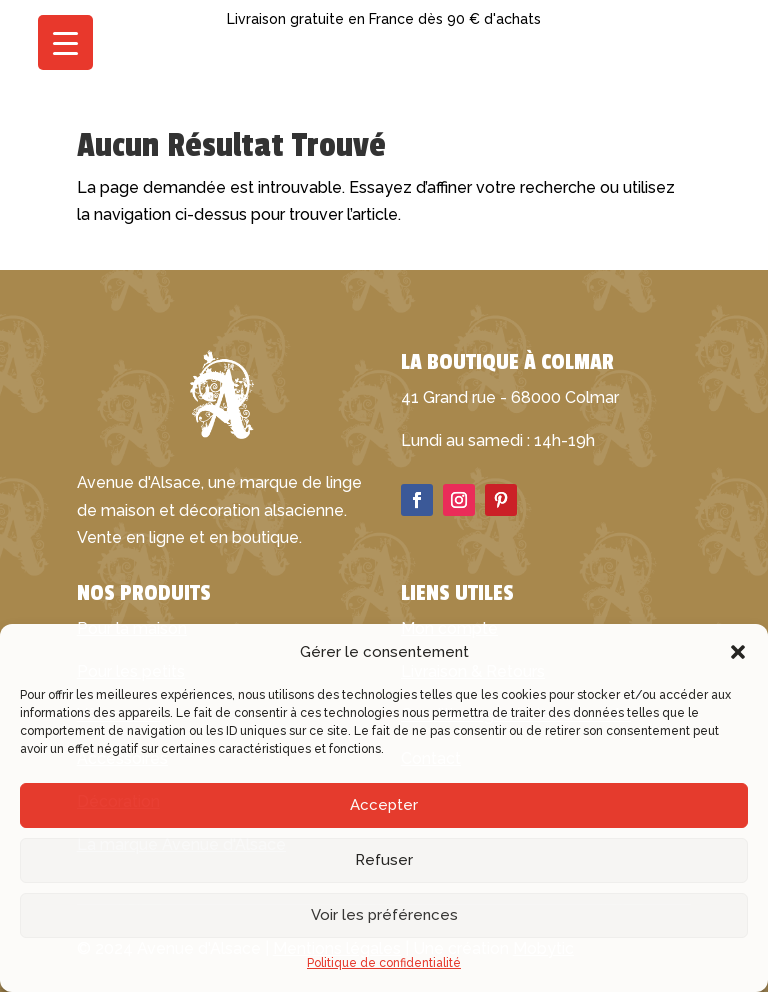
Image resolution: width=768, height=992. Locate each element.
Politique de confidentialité (384, 963)
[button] (738, 652)
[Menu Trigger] (65, 42)
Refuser (384, 860)
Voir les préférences (384, 915)
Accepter (384, 805)
